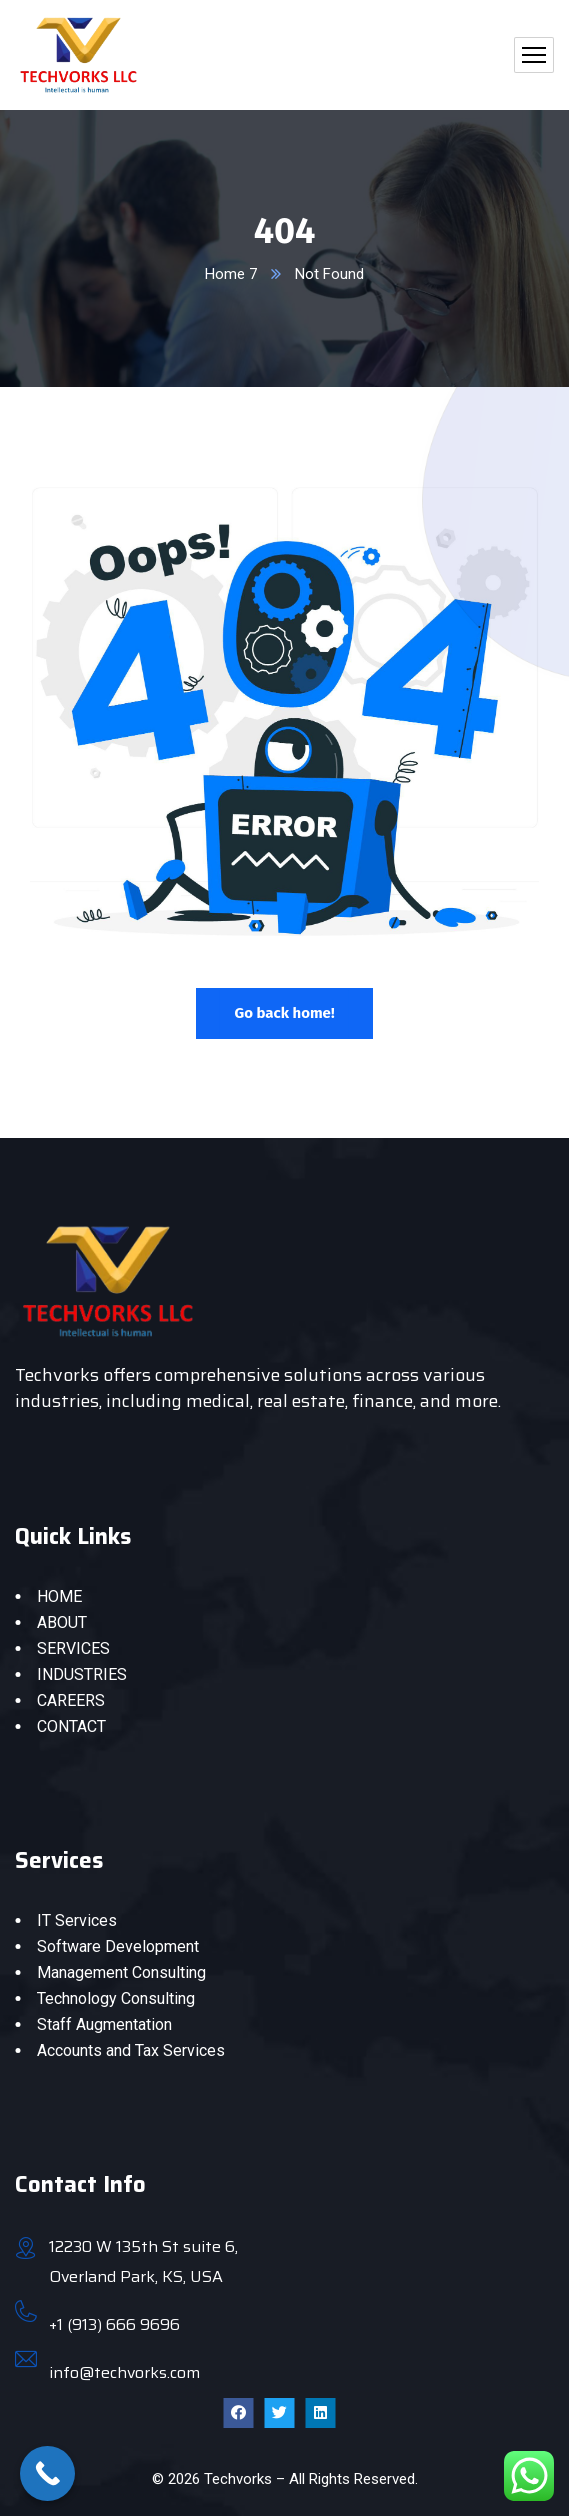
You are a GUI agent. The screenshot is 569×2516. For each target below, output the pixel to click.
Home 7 (231, 274)
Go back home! (284, 1013)
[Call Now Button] (47, 2473)
